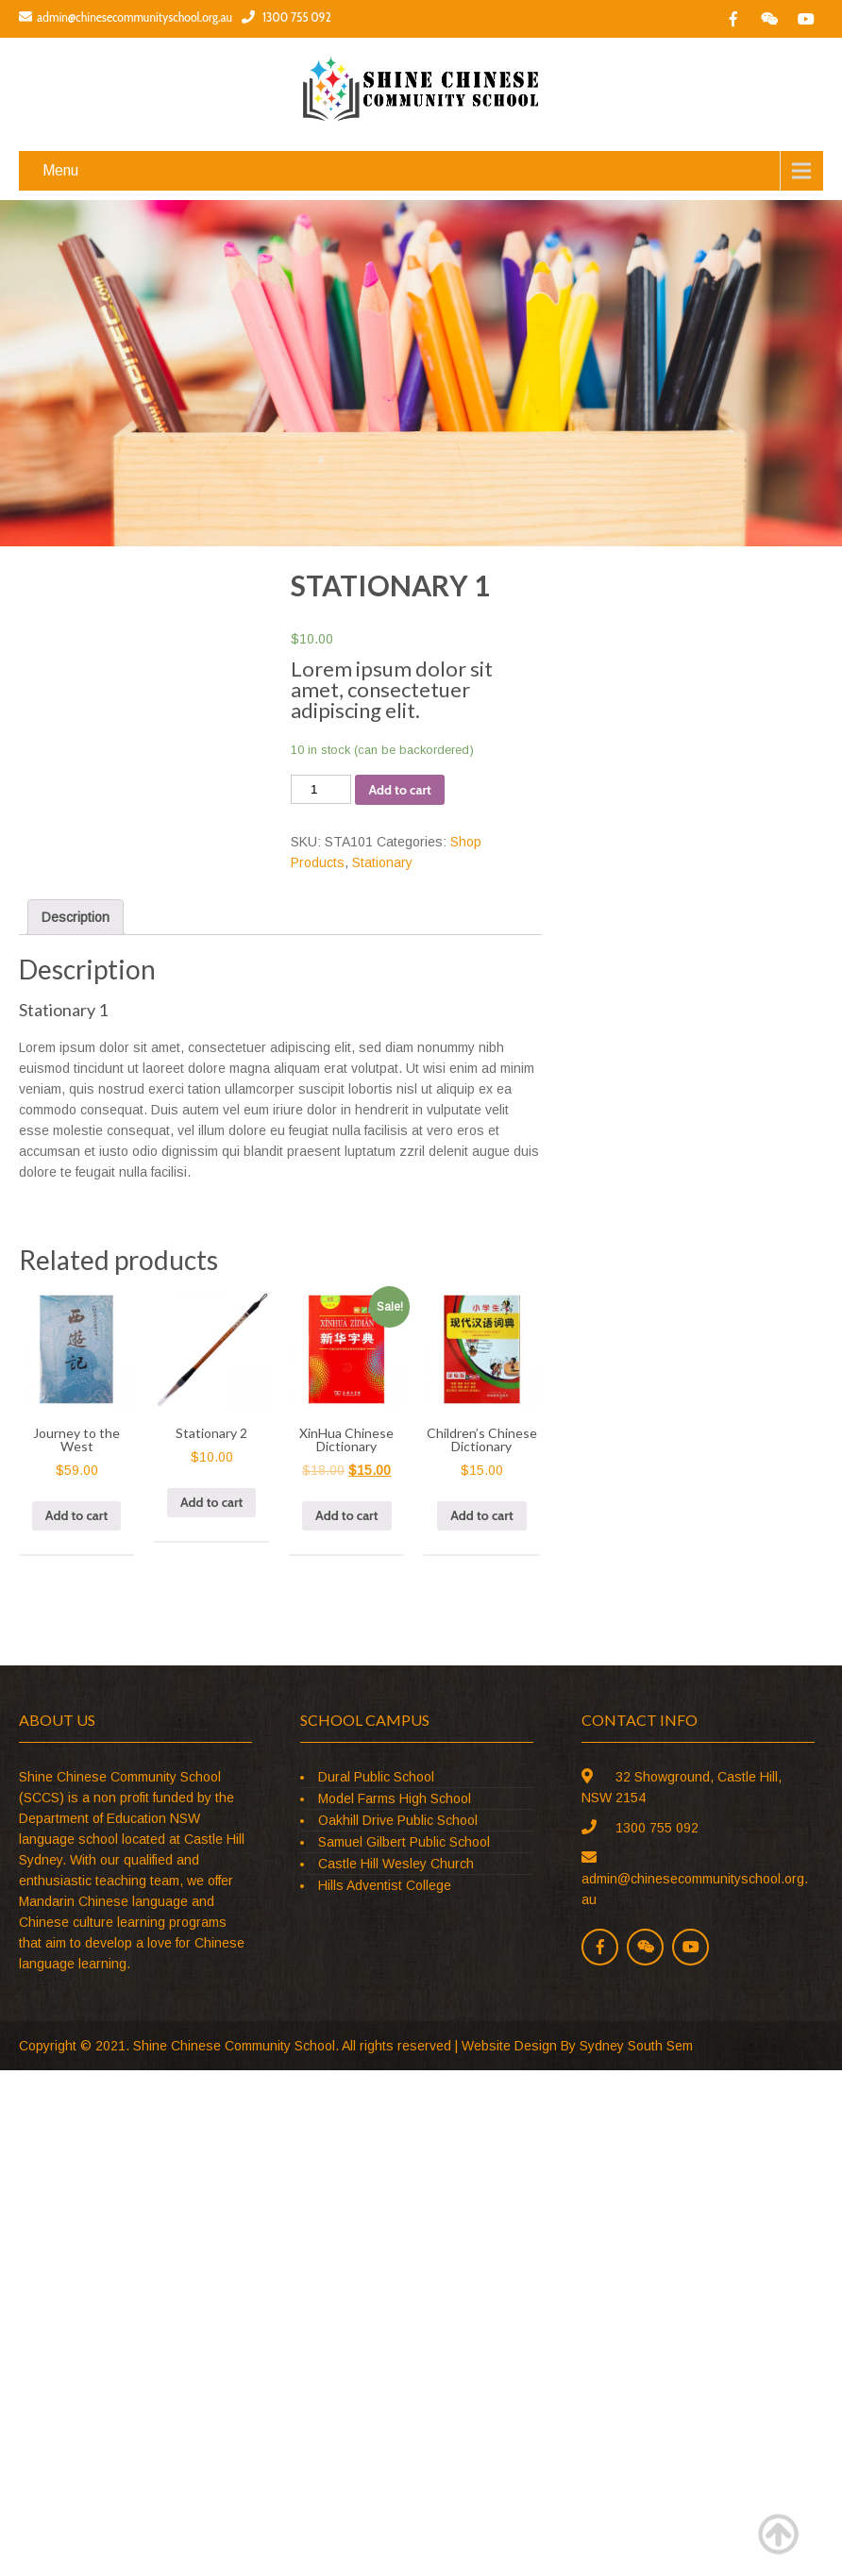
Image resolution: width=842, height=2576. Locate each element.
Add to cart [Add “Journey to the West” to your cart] (76, 1515)
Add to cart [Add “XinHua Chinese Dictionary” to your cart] (346, 1515)
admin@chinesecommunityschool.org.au (125, 16)
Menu (60, 170)
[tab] (75, 917)
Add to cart (399, 789)
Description (75, 917)
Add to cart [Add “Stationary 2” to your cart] (211, 1502)
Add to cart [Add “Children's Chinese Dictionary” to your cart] (481, 1515)
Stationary (382, 862)
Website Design (509, 2045)
